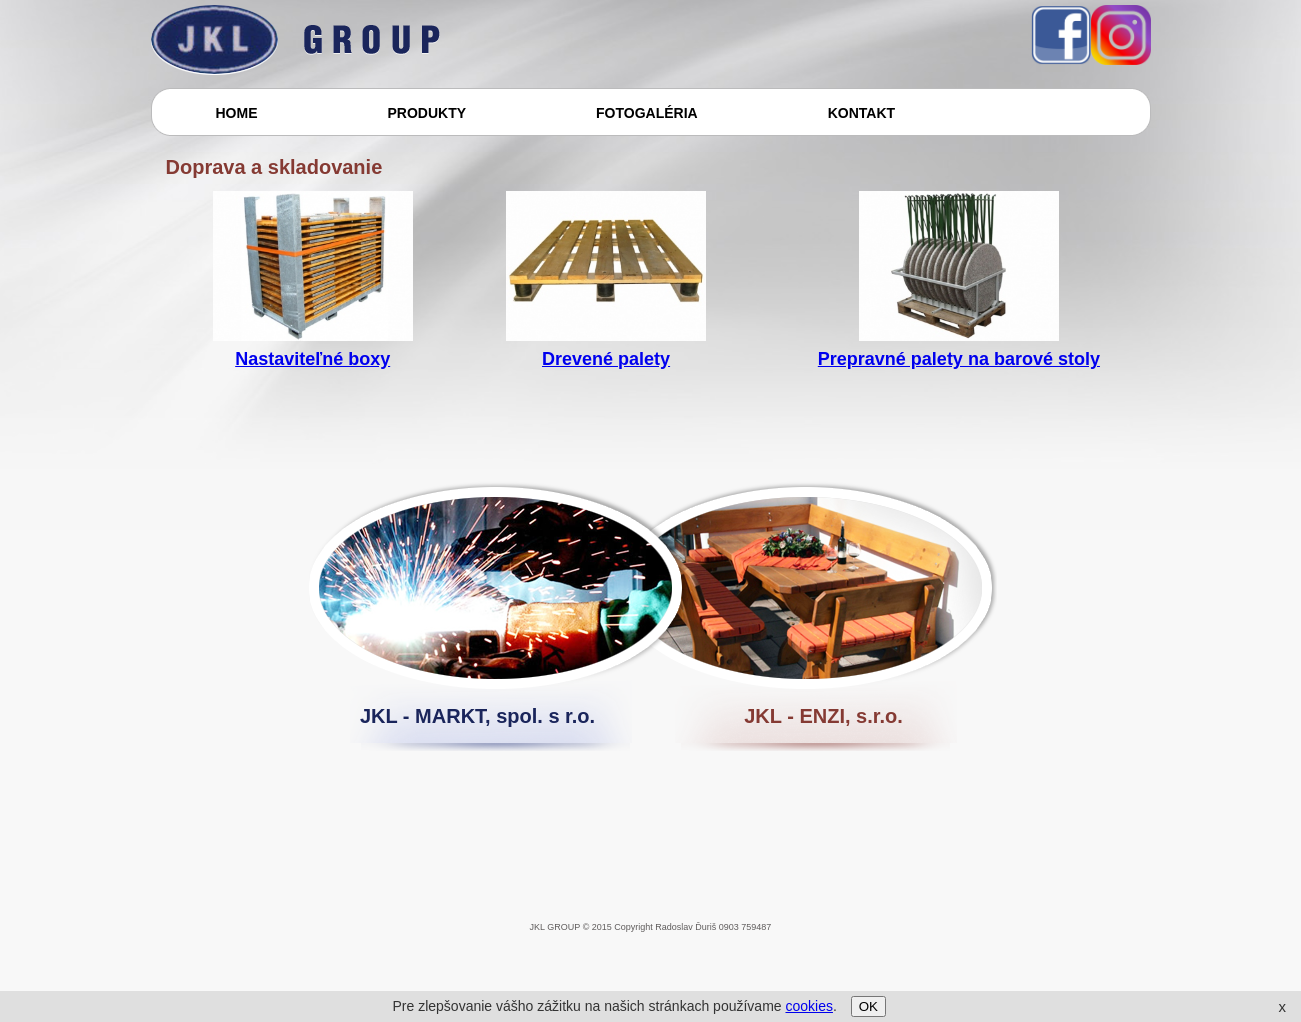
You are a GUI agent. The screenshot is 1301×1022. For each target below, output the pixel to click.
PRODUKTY (427, 113)
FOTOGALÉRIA (647, 113)
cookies (808, 1006)
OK (868, 1006)
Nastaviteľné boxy (312, 359)
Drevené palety (606, 359)
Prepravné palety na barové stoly (959, 359)
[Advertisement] (515, 977)
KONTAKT (861, 113)
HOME (237, 113)
